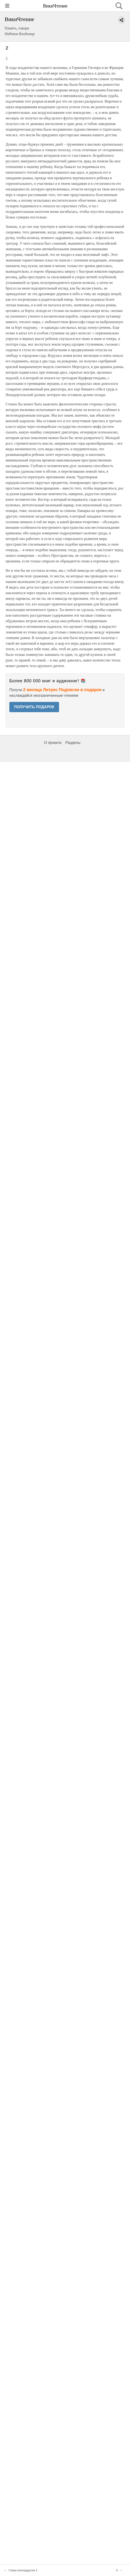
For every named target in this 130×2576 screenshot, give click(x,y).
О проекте (53, 743)
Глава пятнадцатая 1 (23, 2570)
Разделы (72, 743)
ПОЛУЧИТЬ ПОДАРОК (34, 707)
